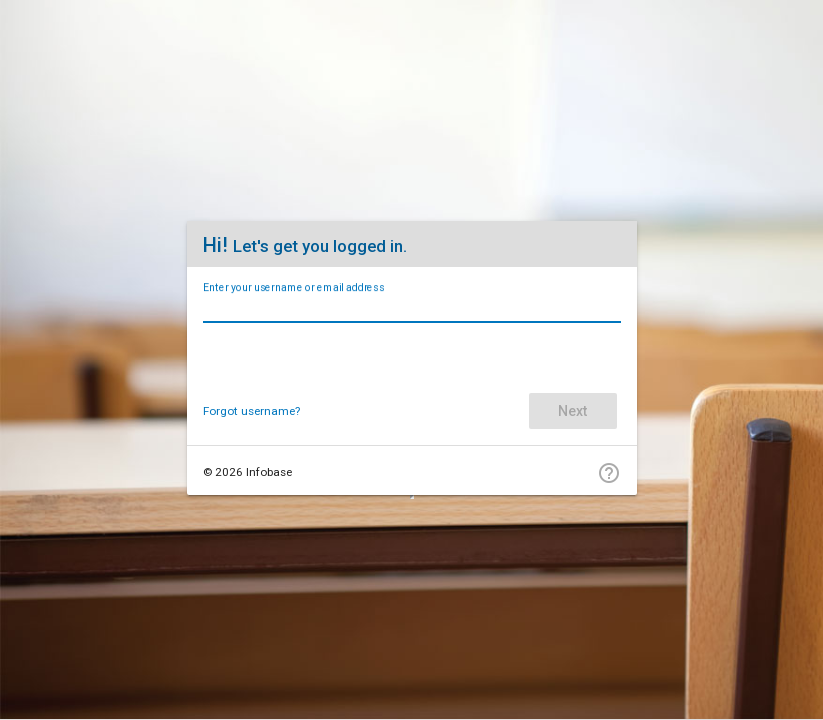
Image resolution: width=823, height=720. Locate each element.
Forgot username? (251, 411)
